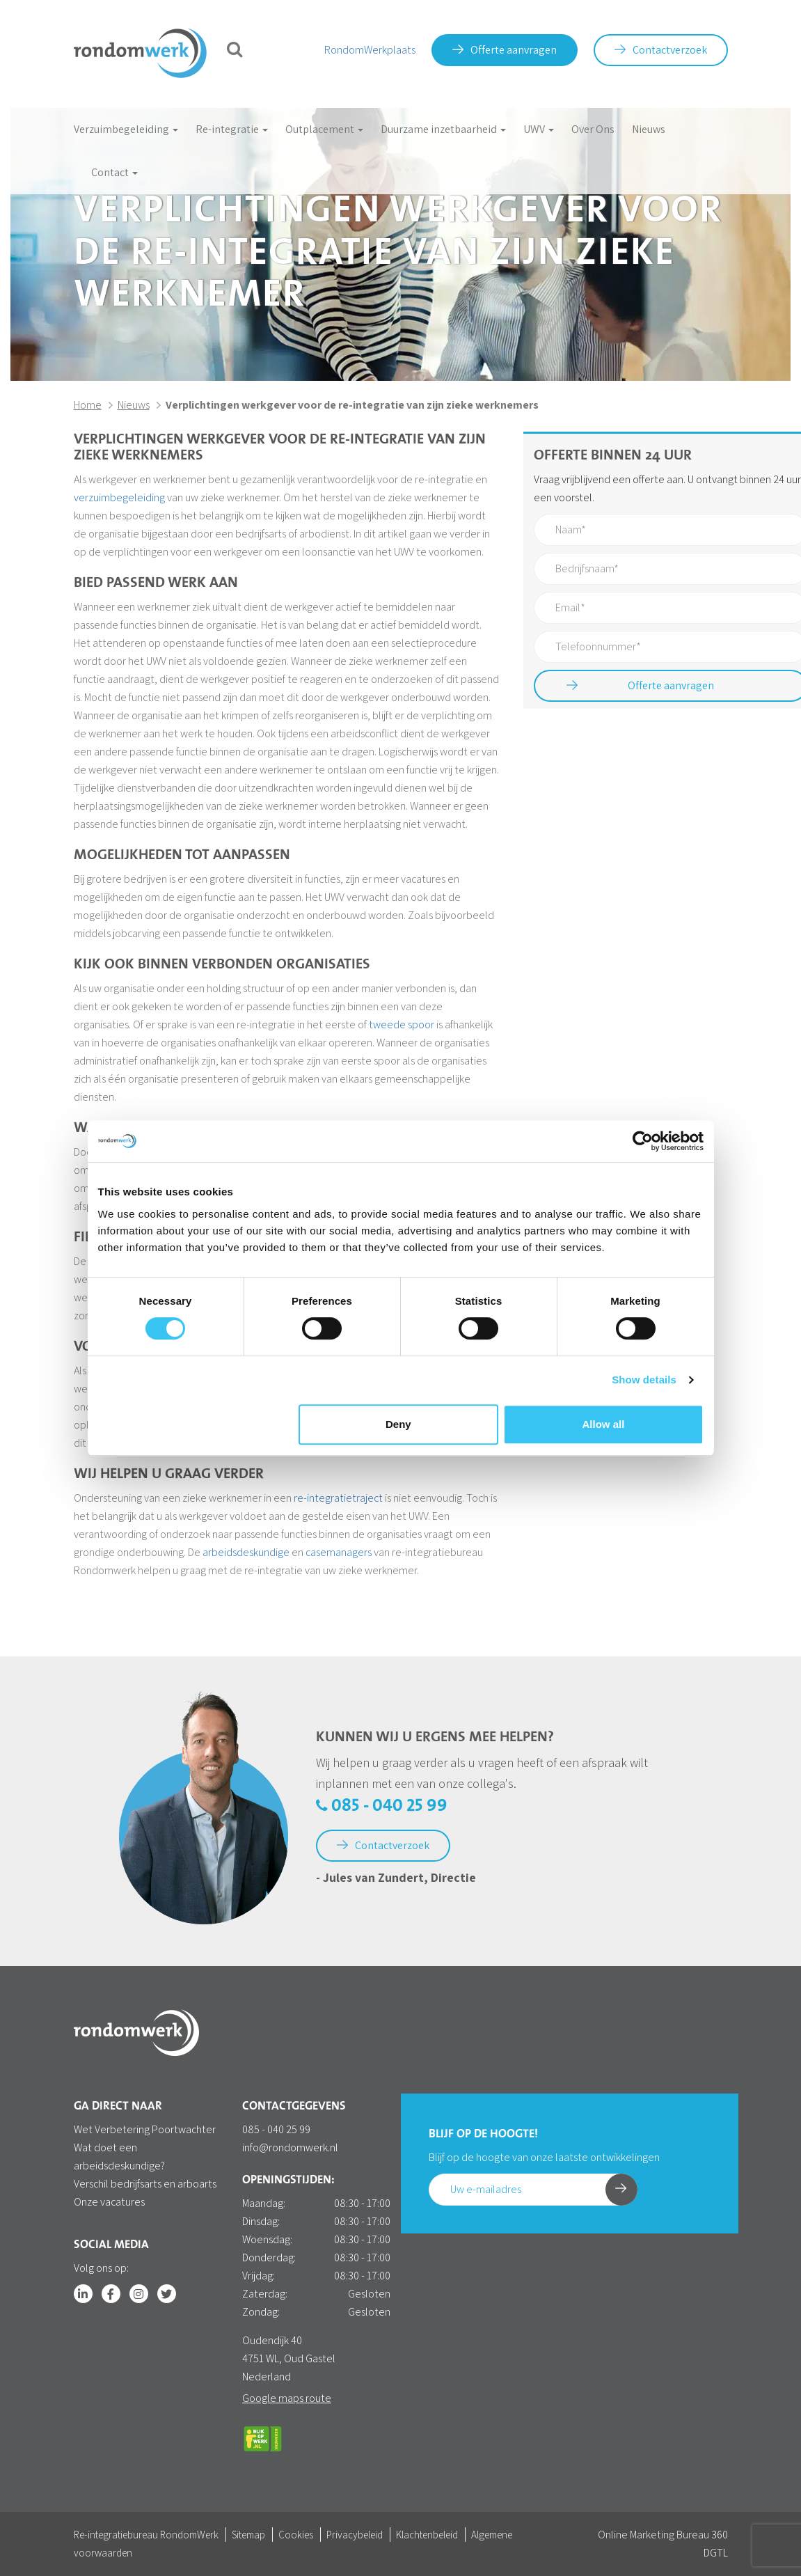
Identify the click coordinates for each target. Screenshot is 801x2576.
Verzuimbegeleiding (126, 129)
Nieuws (648, 129)
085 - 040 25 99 (381, 1806)
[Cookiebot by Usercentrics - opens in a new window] (643, 1141)
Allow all (603, 1424)
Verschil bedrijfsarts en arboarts (145, 2183)
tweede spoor (401, 1024)
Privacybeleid (354, 2534)
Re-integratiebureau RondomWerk (146, 2534)
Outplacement (324, 129)
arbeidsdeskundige (246, 1552)
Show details (644, 1379)
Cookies (295, 2534)
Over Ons (592, 129)
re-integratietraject (338, 1498)
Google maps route (286, 2398)
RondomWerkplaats (369, 49)
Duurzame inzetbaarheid (443, 129)
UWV (538, 129)
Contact (114, 172)
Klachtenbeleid (427, 2534)
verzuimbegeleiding (119, 497)
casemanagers (339, 1552)
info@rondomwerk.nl (290, 2147)
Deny (398, 1424)
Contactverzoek (660, 50)
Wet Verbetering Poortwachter (145, 2129)
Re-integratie (232, 129)
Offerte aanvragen (504, 50)
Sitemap (248, 2534)
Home (88, 405)
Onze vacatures (109, 2201)
